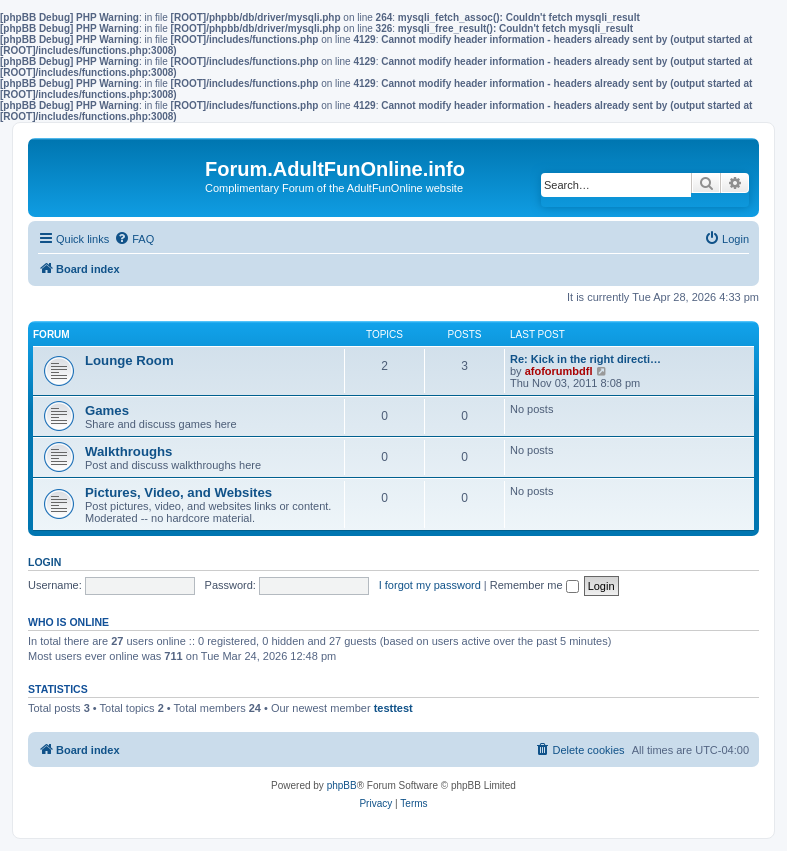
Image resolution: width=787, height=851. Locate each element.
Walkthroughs (128, 451)
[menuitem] (134, 239)
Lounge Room (129, 360)
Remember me (534, 585)
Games (107, 410)
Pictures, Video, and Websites (178, 492)
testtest (393, 708)
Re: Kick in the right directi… (585, 359)
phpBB (342, 785)
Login (44, 562)
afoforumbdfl (559, 371)
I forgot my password (430, 585)
